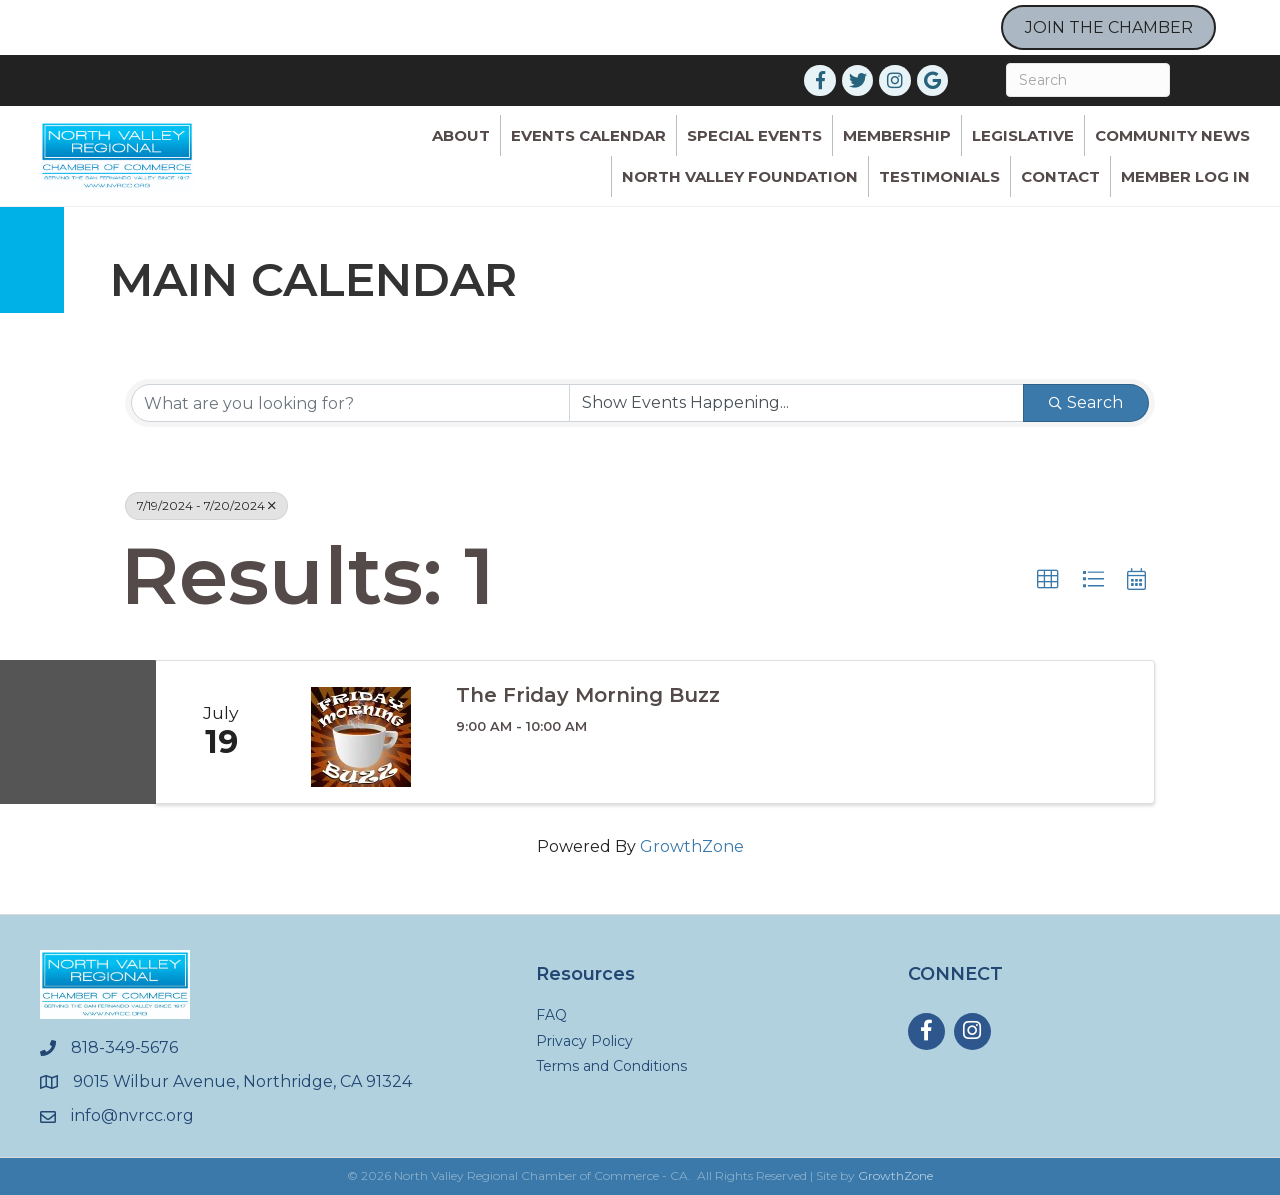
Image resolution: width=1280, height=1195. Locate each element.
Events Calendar (588, 135)
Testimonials (939, 176)
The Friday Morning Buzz (588, 695)
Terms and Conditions (611, 1066)
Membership (897, 135)
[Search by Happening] (796, 403)
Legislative (1023, 135)
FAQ (551, 1015)
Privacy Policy (584, 1041)
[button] (1048, 580)
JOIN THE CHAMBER (1109, 27)
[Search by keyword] (350, 403)
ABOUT (461, 135)
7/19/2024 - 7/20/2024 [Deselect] (206, 505)
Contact (1060, 176)
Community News (1172, 135)
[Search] (1088, 80)
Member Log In (1185, 176)
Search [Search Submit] (1086, 402)
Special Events (754, 135)
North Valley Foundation (740, 176)
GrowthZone (692, 846)
